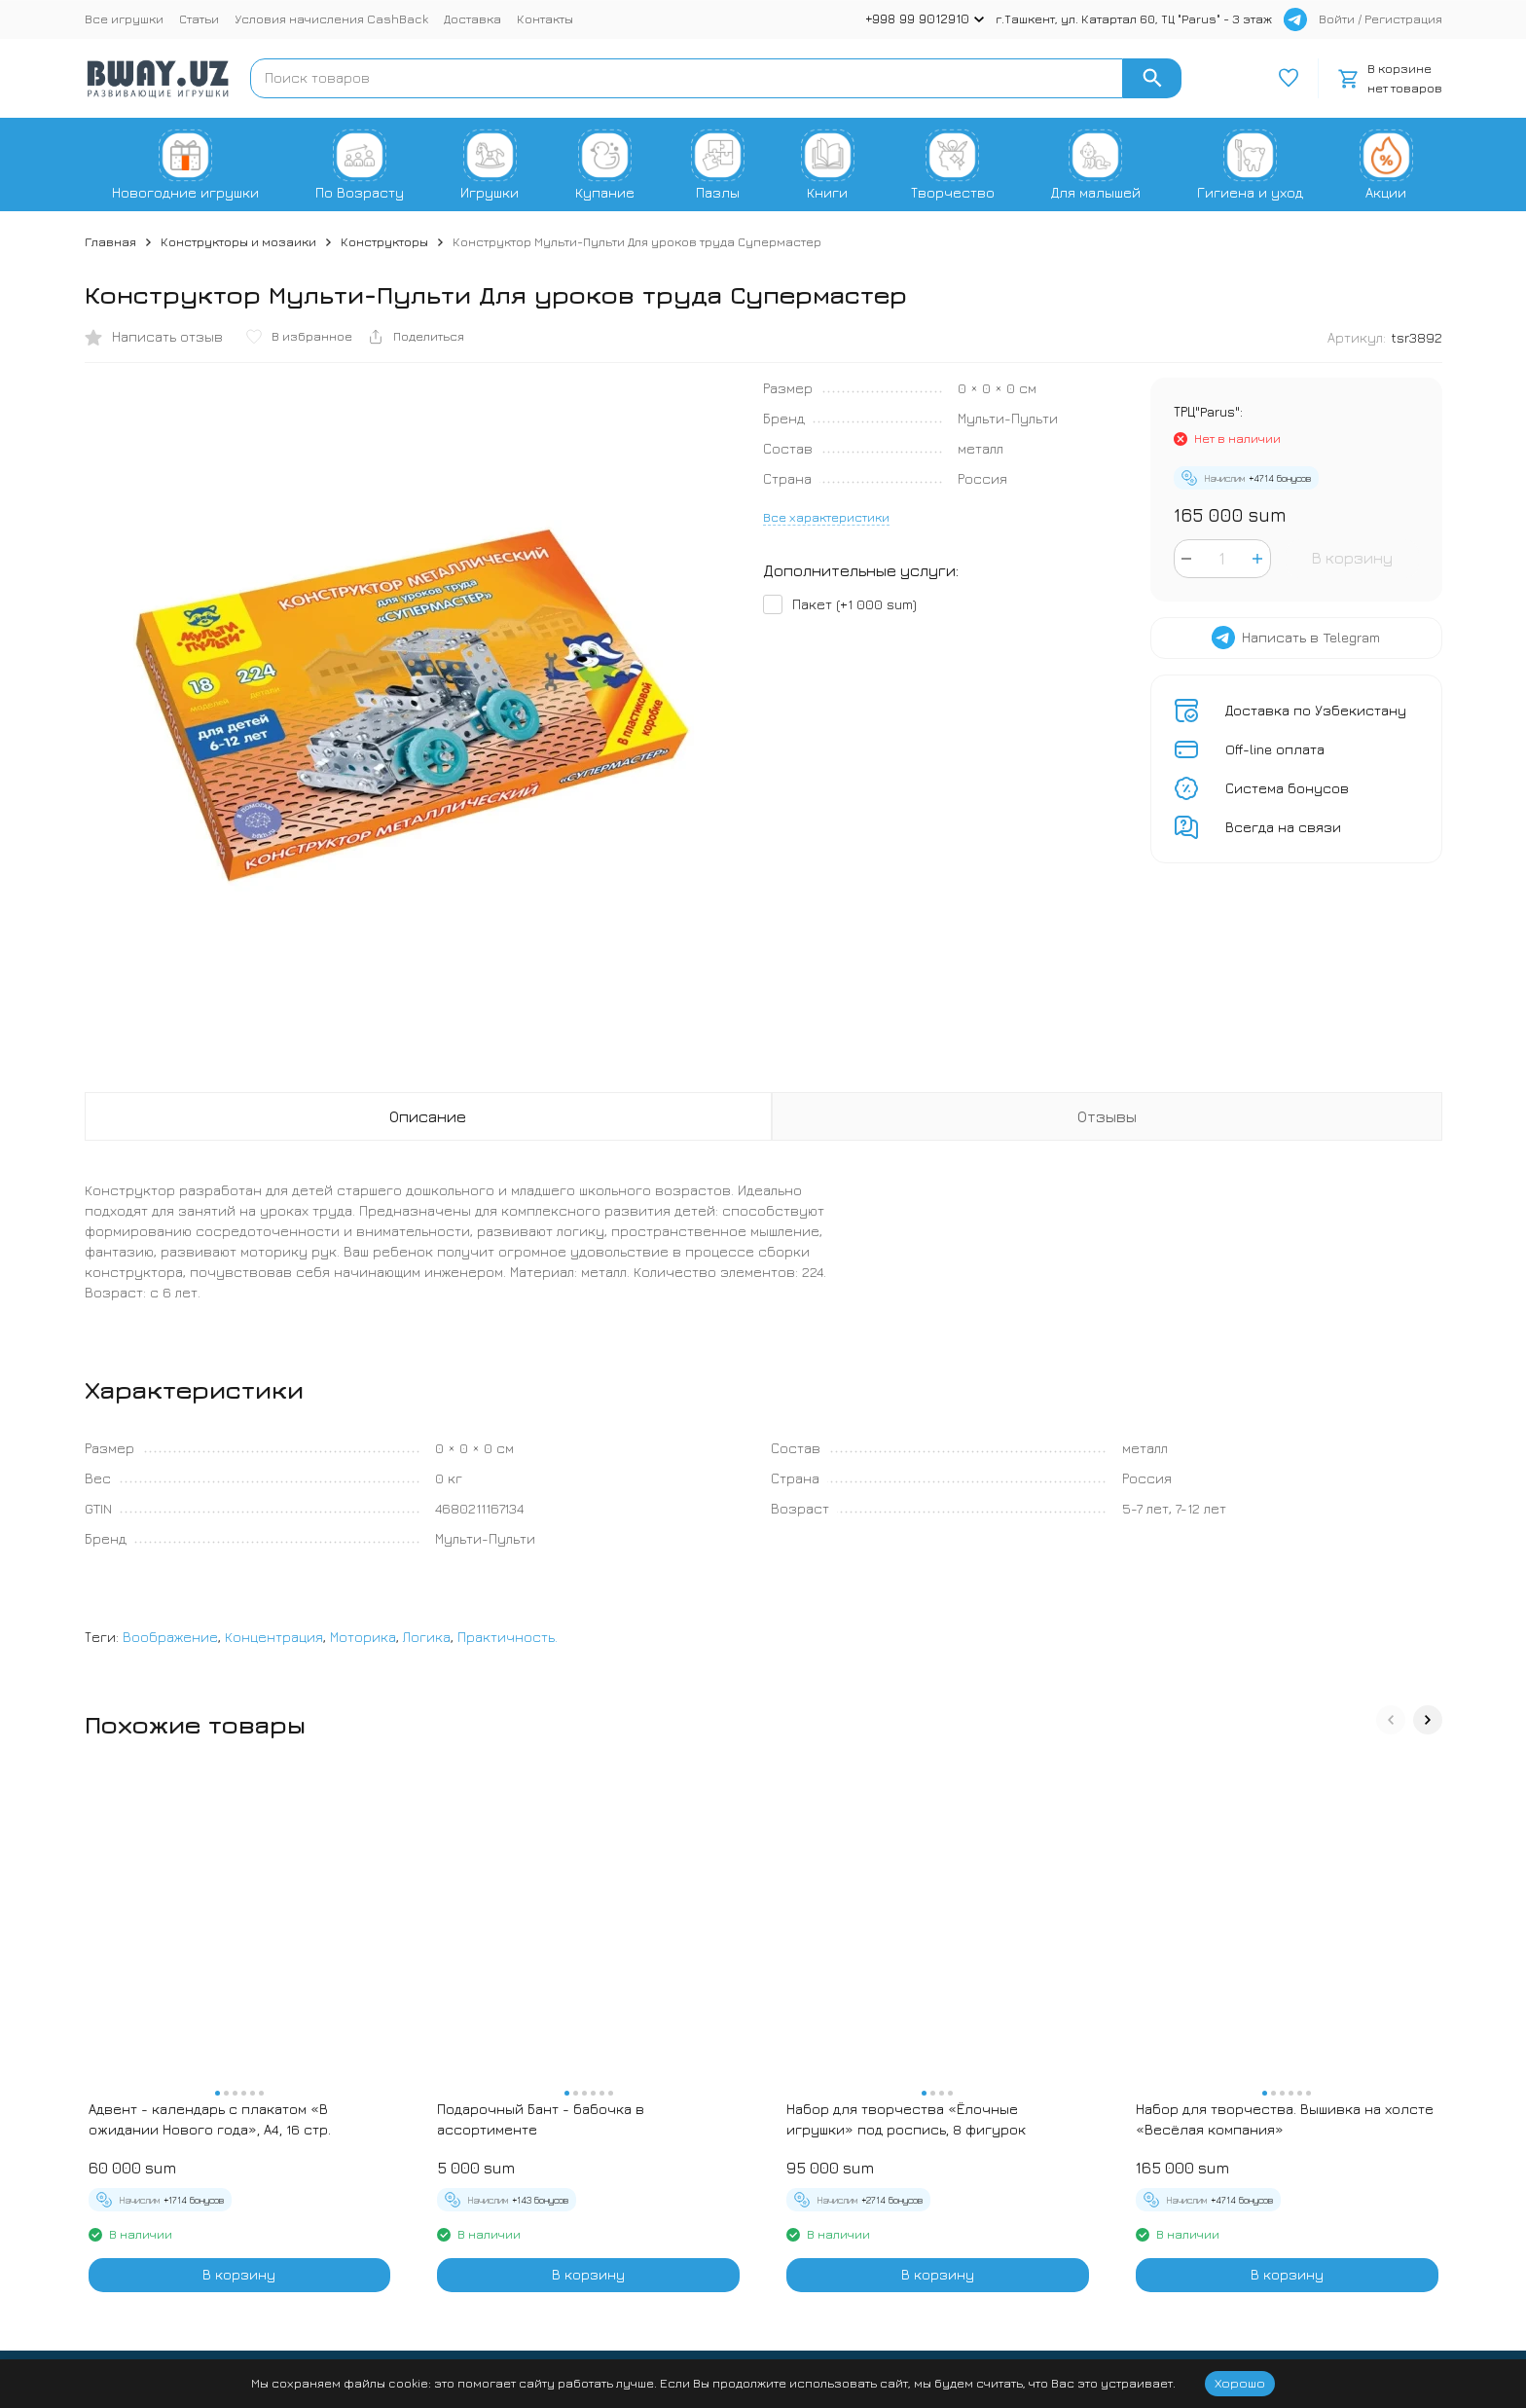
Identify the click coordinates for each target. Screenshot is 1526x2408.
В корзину (1352, 557)
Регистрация (1403, 18)
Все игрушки (124, 18)
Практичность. (507, 1636)
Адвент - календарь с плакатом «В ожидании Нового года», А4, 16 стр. (210, 2118)
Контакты (545, 18)
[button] (1390, 1719)
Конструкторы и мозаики (238, 241)
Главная (110, 241)
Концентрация (274, 1636)
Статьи (199, 18)
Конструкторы (384, 241)
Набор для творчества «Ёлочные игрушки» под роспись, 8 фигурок (906, 2118)
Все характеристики (826, 517)
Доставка (472, 18)
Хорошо (1240, 2382)
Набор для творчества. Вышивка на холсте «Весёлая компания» (1285, 2118)
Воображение (170, 1636)
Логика (427, 1636)
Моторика (363, 1636)
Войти (1337, 18)
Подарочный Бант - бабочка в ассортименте (540, 2118)
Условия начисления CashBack (331, 18)
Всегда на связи (1283, 827)
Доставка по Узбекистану (1315, 710)
